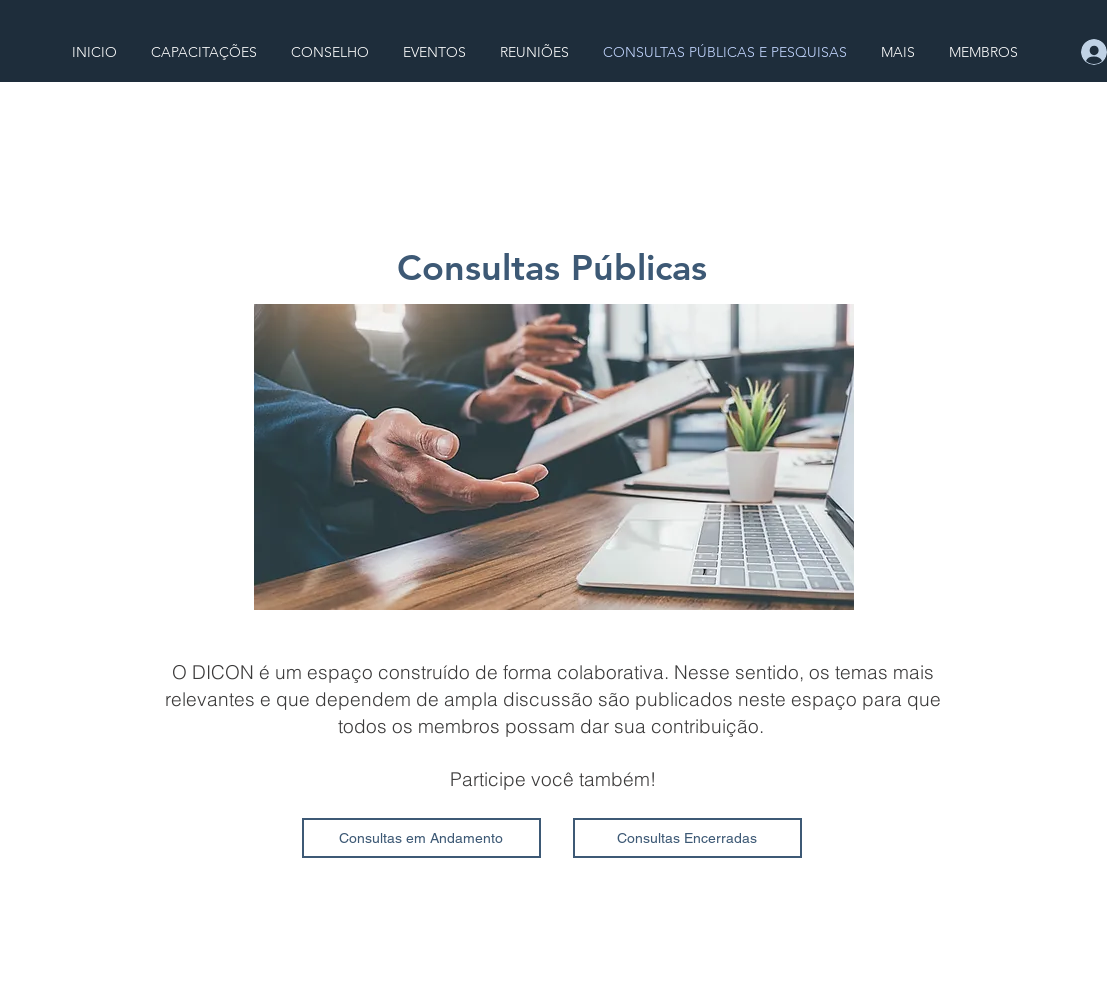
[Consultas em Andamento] (421, 838)
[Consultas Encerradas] (687, 838)
